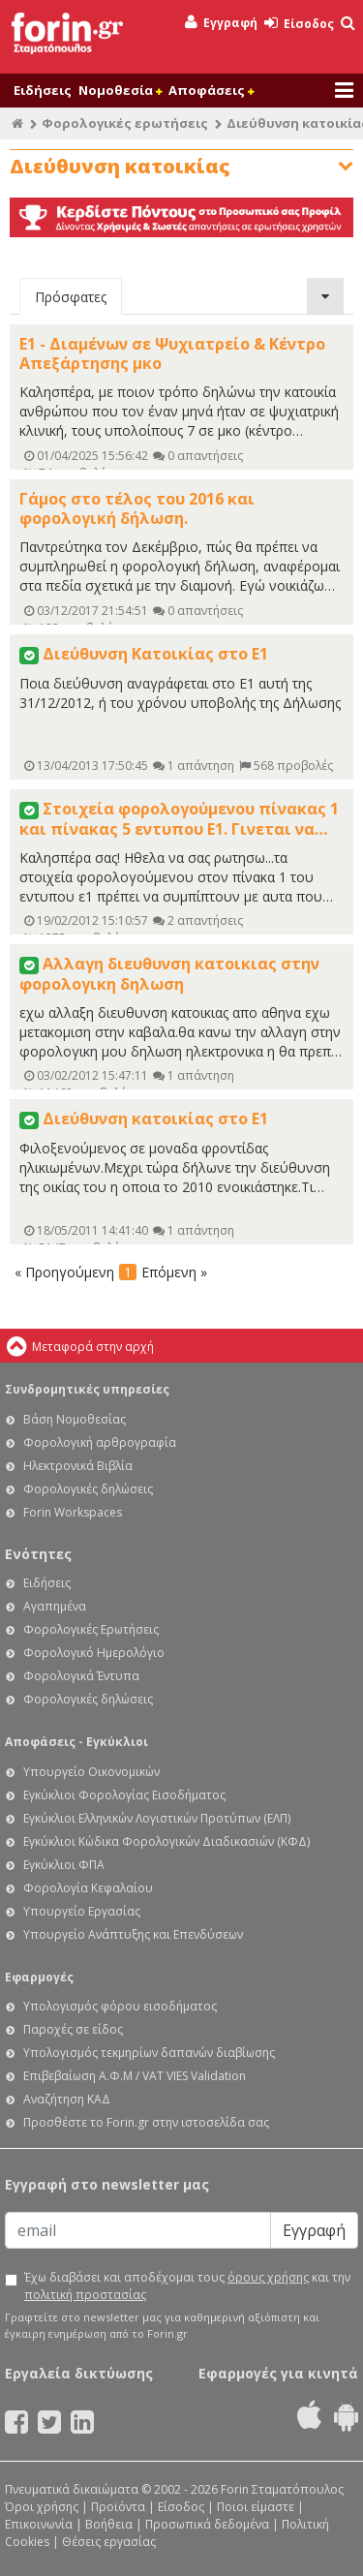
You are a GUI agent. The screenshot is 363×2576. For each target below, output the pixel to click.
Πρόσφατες (70, 297)
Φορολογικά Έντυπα (81, 1676)
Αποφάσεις (211, 90)
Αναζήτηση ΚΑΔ (66, 2099)
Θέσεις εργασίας (109, 2541)
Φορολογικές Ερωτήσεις (91, 1629)
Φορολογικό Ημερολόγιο (94, 1652)
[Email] (138, 2230)
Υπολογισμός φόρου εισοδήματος (120, 2006)
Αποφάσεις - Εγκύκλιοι (76, 1741)
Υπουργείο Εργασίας (81, 1911)
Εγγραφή (221, 23)
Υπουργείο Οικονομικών (91, 1771)
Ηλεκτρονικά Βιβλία (78, 1465)
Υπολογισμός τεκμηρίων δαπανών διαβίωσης (149, 2052)
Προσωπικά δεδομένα (207, 2524)
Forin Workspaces (72, 1512)
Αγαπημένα (54, 1606)
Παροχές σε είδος (73, 2029)
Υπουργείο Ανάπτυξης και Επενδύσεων (133, 1934)
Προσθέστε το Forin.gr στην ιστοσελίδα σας (146, 2122)
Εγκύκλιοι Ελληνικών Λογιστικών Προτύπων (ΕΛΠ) (156, 1818)
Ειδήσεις (43, 90)
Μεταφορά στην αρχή (93, 1346)
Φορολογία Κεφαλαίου (88, 1888)
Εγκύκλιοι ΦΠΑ (64, 1864)
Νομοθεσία (120, 90)
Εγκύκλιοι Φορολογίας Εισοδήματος (124, 1795)
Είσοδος (299, 23)
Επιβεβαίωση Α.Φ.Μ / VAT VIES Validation (134, 2076)
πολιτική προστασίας (85, 2294)
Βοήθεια (109, 2524)
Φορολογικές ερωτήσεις (125, 123)
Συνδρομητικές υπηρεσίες (87, 1389)
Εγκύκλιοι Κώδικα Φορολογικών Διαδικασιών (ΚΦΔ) (166, 1841)
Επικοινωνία (39, 2524)
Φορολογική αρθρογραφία (99, 1442)
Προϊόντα (118, 2507)
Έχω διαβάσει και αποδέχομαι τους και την (187, 2286)
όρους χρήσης (268, 2277)
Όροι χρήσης (41, 2507)
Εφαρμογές (39, 1977)
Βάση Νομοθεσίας (74, 1419)
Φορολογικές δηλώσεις (88, 1489)
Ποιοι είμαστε (255, 2507)
